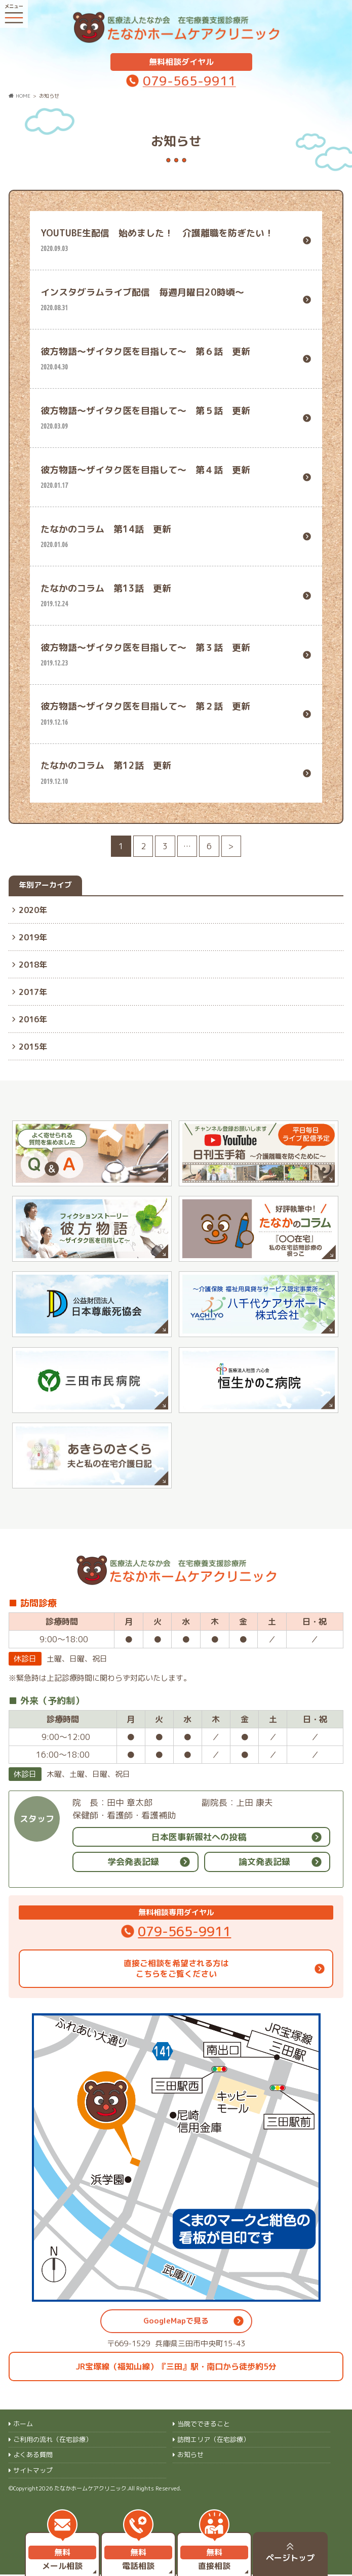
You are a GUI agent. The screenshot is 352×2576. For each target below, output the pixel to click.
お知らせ (190, 2456)
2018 (29, 963)
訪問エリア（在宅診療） (213, 2440)
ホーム (23, 2425)
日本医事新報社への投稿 (198, 1838)
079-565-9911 (189, 79)
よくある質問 (33, 2456)
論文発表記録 (264, 1863)
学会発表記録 (133, 1863)
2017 (29, 990)
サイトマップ (33, 2471)
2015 (29, 1045)
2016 (29, 1017)
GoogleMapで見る (176, 2322)
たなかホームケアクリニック (90, 2490)
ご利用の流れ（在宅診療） (52, 2440)
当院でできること (203, 2425)
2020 (29, 908)
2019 (29, 935)
